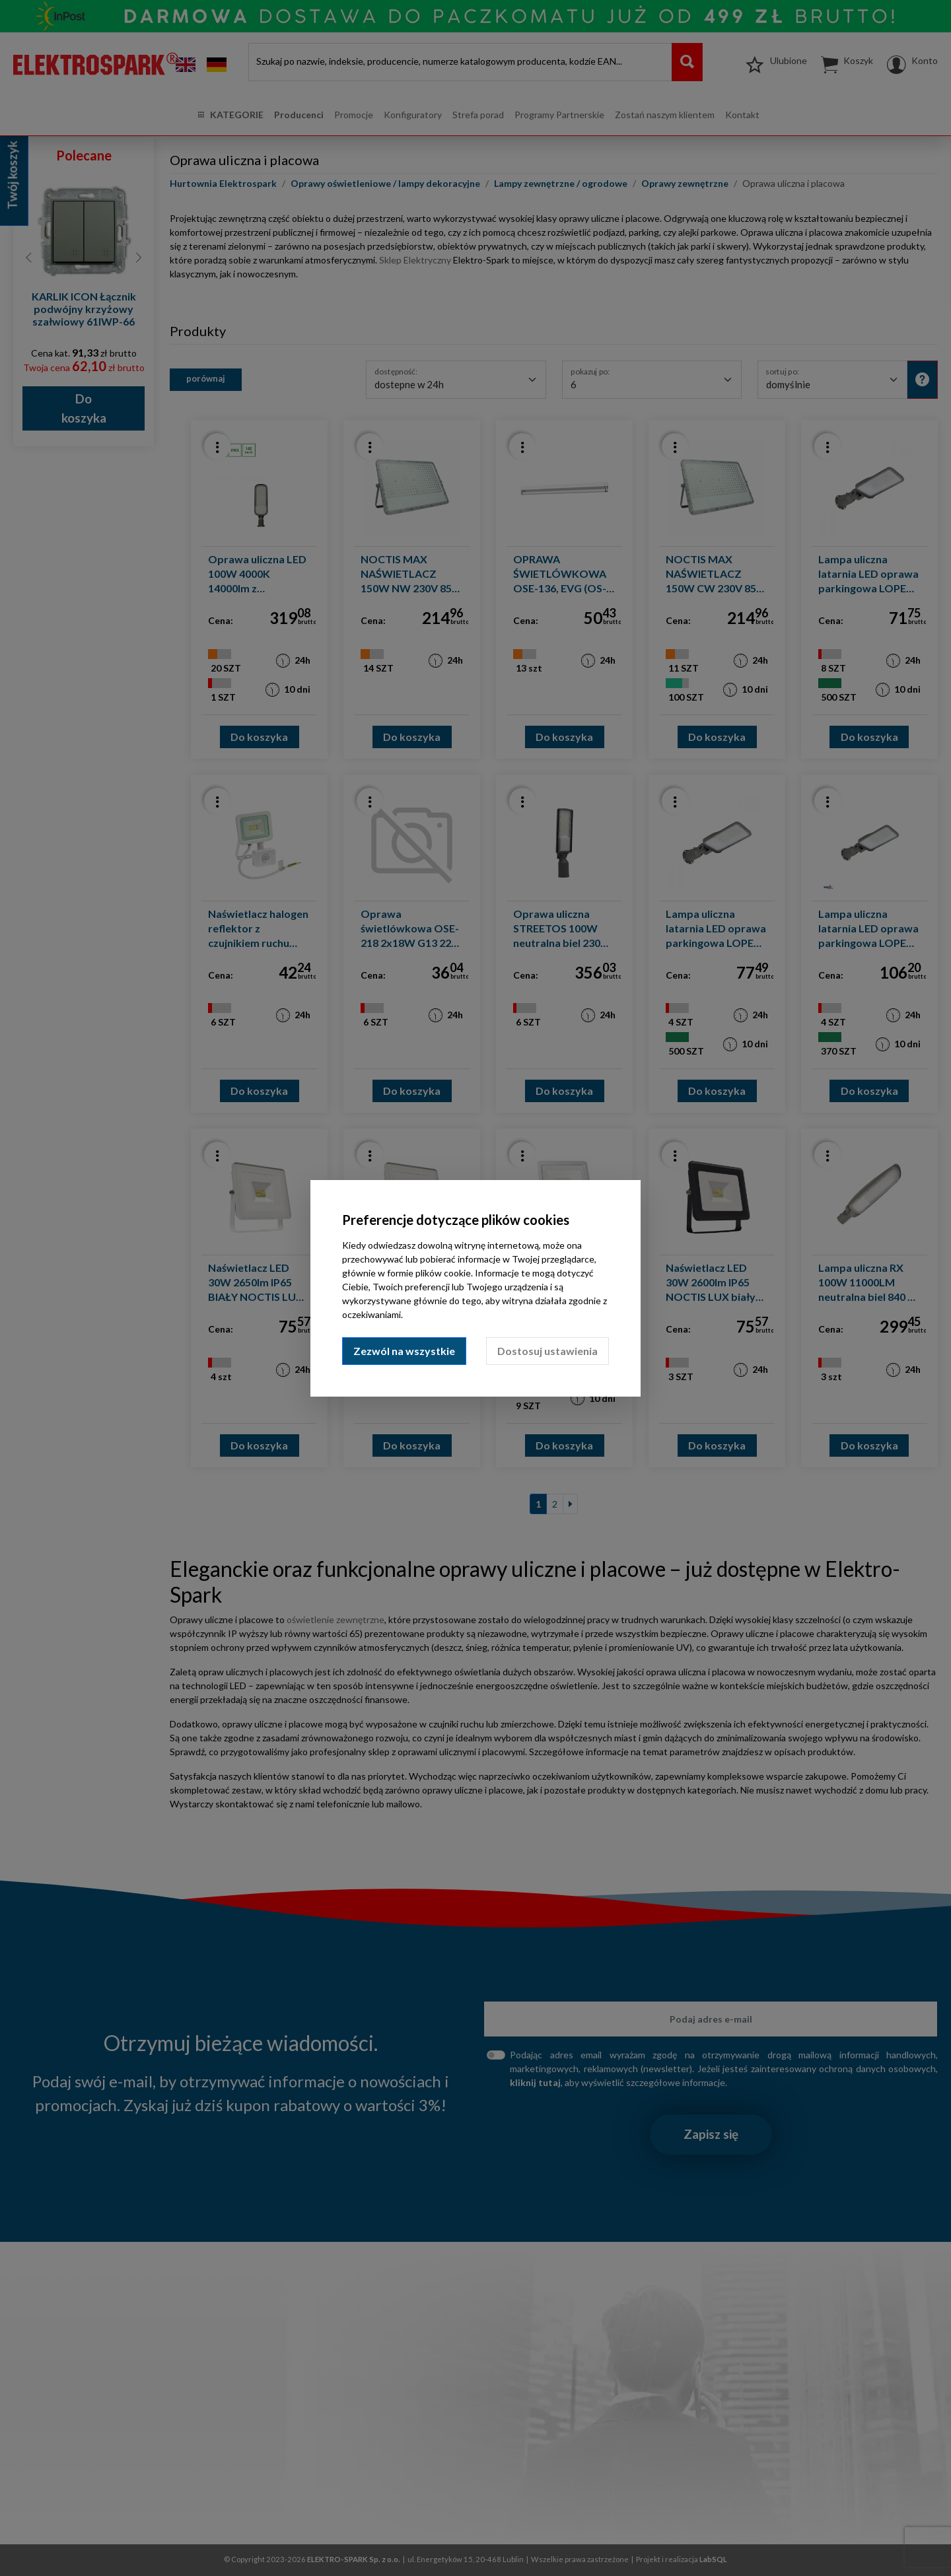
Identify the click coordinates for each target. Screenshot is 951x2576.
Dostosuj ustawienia (547, 1350)
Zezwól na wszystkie (404, 1350)
